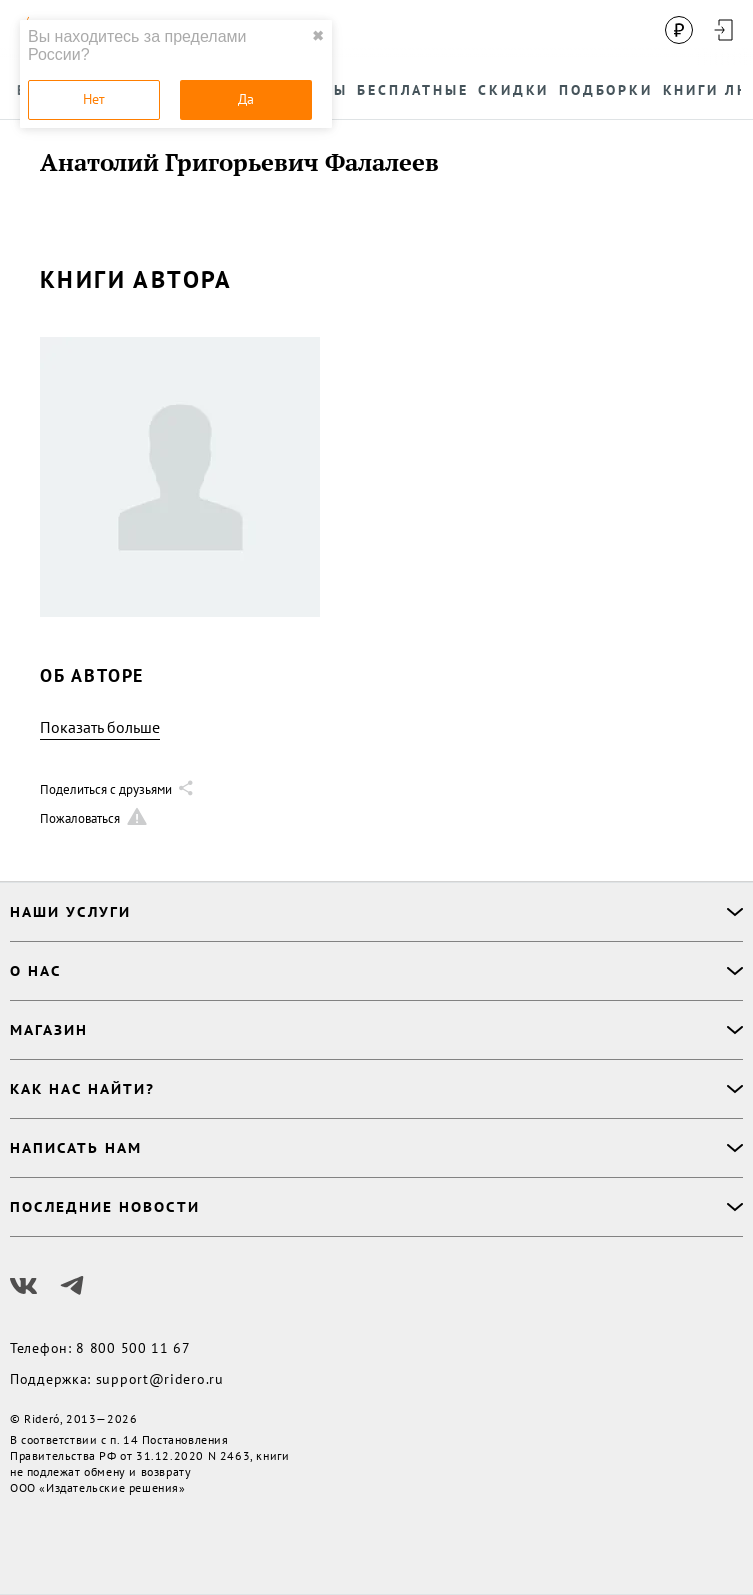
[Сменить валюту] (679, 30)
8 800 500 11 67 (133, 1348)
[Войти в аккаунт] (723, 30)
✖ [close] (318, 36)
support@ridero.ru (160, 1379)
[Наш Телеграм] (72, 1286)
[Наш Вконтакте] (24, 1286)
